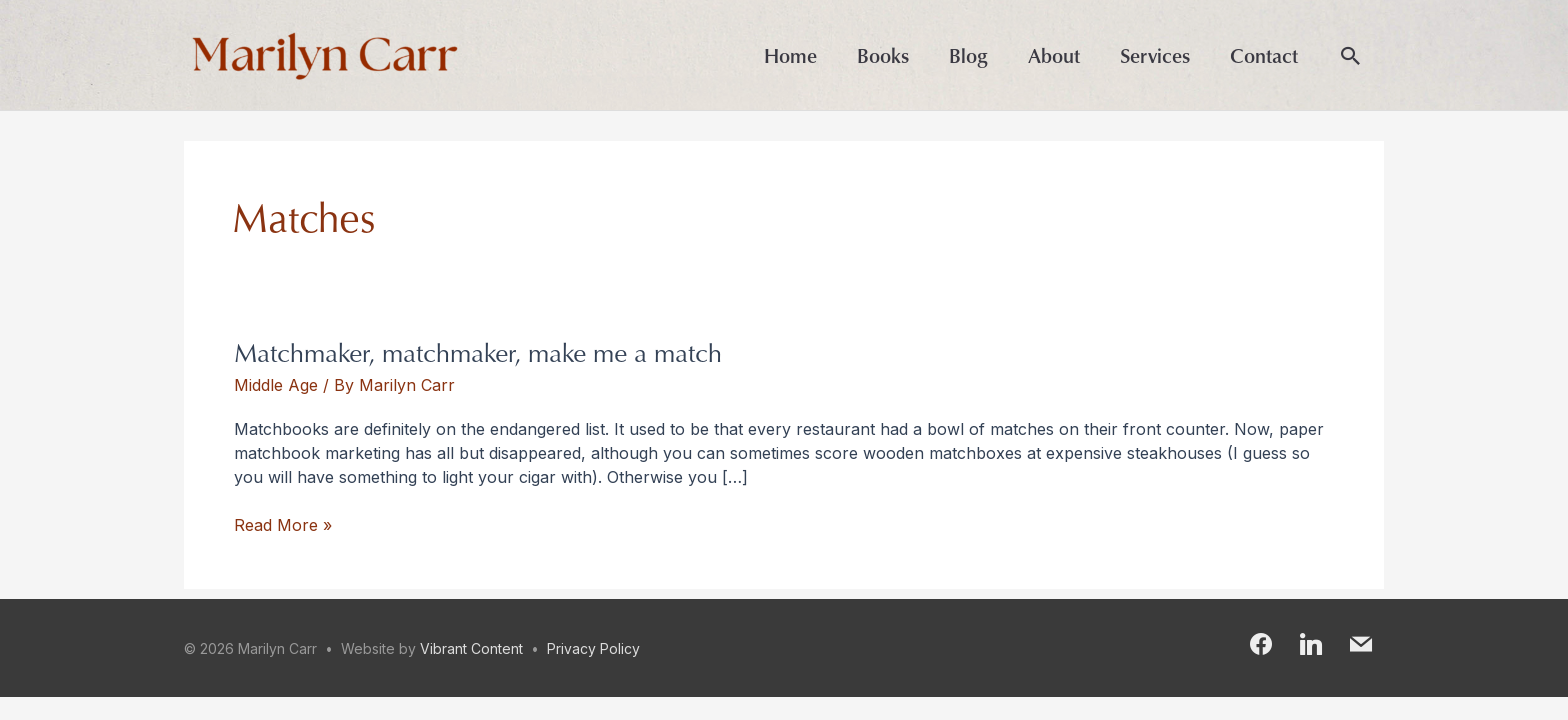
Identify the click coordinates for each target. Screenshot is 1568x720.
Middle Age (276, 385)
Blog (968, 55)
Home (790, 55)
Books (883, 55)
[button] (1351, 57)
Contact (1264, 55)
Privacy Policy (593, 648)
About (1054, 55)
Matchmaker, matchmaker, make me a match (478, 352)
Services (1155, 55)
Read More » (283, 524)
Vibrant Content (471, 648)
